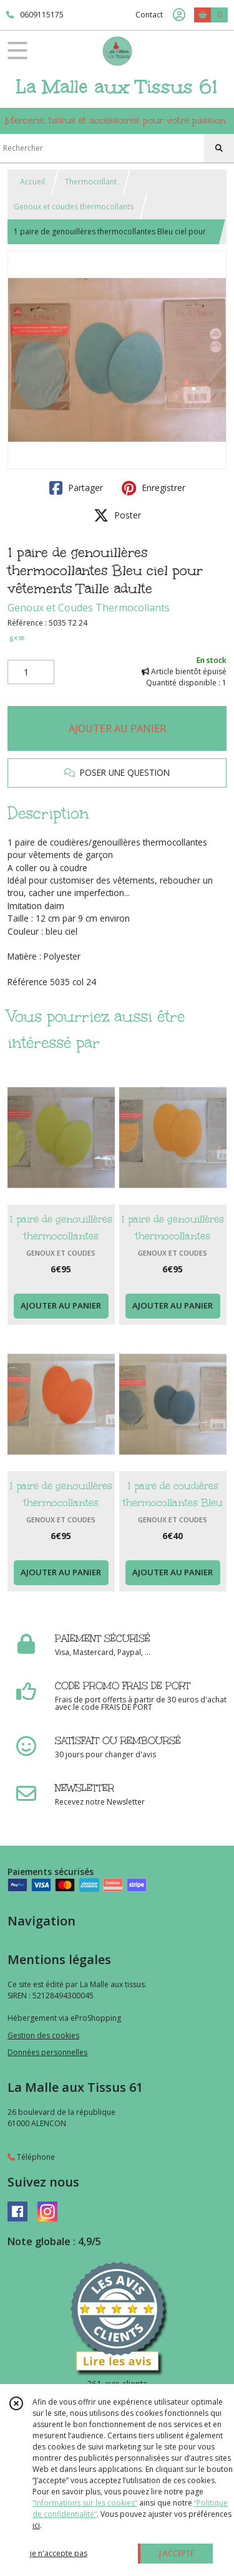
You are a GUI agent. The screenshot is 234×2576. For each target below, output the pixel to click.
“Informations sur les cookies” (84, 2502)
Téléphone (31, 2157)
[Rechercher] (219, 148)
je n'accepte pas (58, 2553)
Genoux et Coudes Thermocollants (88, 607)
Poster (117, 515)
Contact (149, 14)
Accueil (32, 181)
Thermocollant (91, 181)
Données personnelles (47, 2052)
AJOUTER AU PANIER (117, 728)
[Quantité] (30, 672)
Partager (76, 487)
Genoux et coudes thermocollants (74, 206)
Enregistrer (153, 487)
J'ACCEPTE (176, 2553)
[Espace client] (179, 15)
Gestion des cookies (43, 2035)
